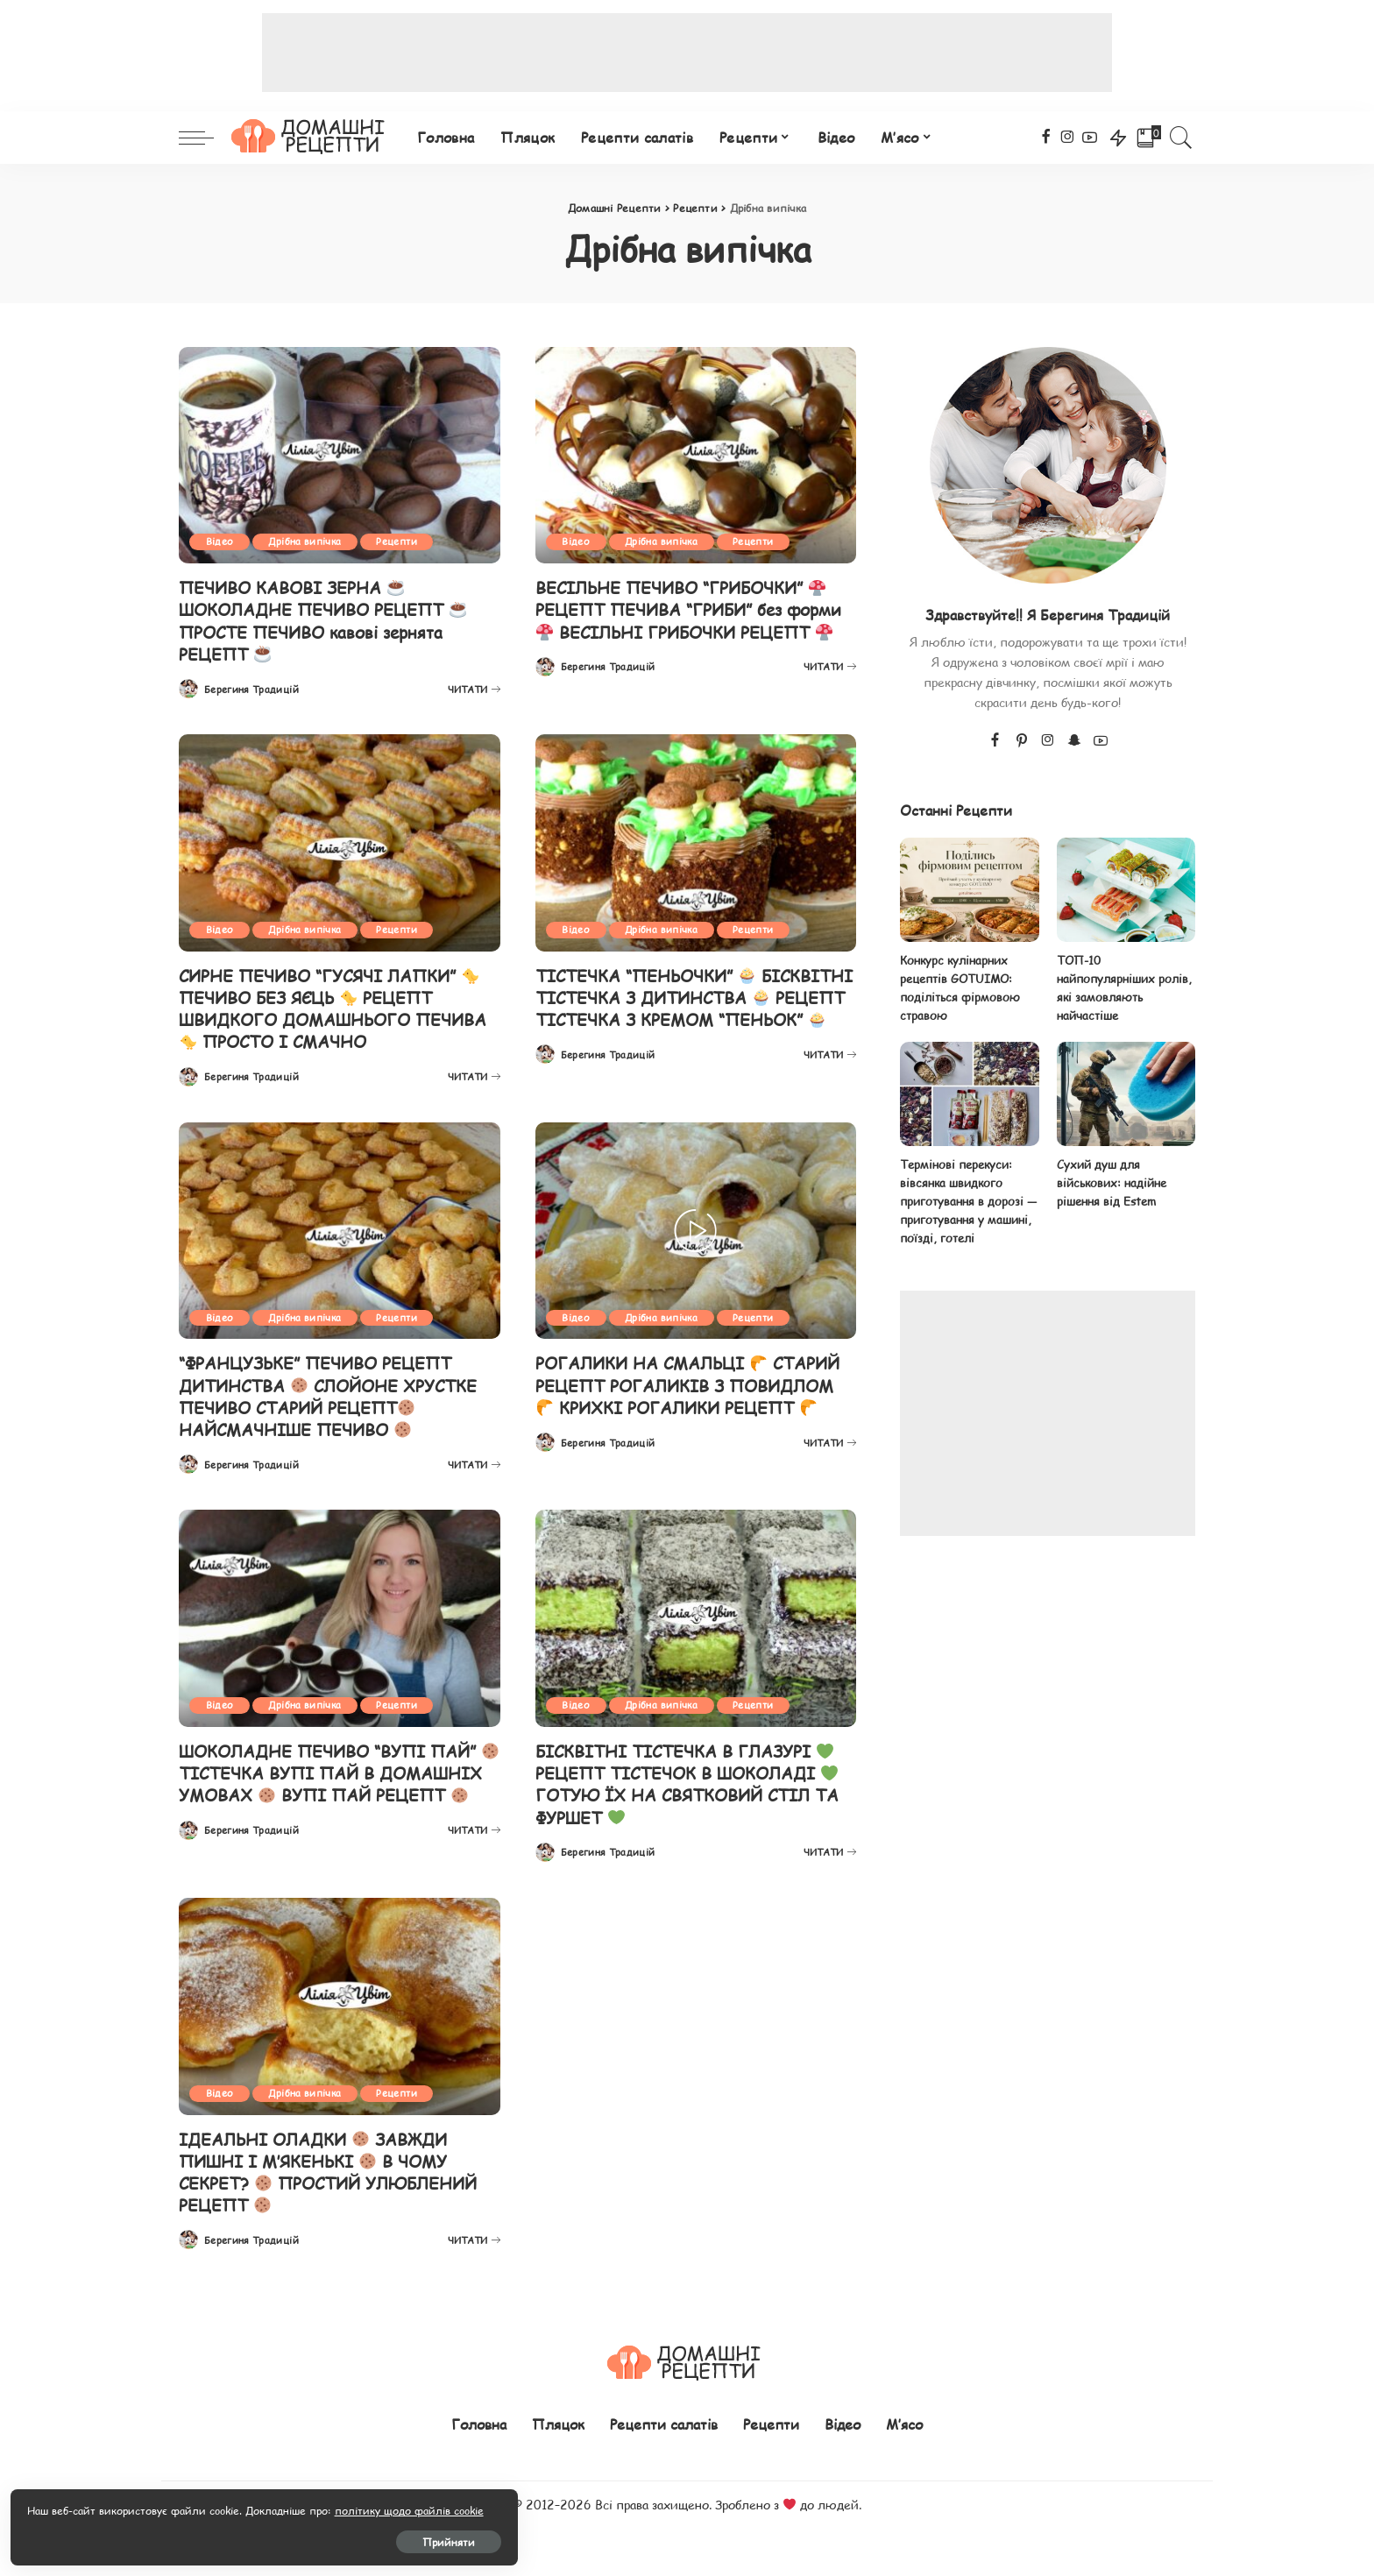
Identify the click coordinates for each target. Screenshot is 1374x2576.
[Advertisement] (687, 52)
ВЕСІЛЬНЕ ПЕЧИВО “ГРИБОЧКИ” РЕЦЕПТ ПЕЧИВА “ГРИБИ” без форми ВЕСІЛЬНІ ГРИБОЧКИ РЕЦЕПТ (687, 620)
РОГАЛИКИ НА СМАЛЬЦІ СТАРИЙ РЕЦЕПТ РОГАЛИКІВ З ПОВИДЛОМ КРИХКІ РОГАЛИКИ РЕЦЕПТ (690, 1394)
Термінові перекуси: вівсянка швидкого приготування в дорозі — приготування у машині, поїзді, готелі (968, 1202)
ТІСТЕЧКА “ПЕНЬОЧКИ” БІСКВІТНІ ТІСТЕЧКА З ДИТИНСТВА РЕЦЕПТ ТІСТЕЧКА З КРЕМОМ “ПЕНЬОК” (690, 1007)
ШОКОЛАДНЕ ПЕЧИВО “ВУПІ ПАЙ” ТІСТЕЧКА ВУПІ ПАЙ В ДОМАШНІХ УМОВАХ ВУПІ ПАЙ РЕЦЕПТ (337, 1781)
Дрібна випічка (309, 541)
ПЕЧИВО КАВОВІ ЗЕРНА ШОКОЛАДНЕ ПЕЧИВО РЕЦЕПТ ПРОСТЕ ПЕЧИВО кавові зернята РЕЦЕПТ (328, 620)
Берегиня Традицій (251, 688)
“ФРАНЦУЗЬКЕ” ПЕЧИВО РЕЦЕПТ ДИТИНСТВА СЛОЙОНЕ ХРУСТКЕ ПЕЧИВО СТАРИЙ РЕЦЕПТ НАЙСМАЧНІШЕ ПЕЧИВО (335, 1394)
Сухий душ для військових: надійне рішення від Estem (1111, 1184)
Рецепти (403, 541)
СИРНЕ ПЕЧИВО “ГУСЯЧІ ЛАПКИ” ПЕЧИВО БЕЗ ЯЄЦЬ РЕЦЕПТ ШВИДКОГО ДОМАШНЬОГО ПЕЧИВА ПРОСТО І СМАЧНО (336, 1007)
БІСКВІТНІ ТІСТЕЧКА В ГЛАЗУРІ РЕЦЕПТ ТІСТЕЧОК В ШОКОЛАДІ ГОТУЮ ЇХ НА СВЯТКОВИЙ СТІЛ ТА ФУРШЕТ (694, 1781)
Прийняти (206, 2538)
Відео (221, 541)
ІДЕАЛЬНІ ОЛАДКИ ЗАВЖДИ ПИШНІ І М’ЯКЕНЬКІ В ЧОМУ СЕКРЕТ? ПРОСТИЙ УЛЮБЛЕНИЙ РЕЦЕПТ (336, 2168)
